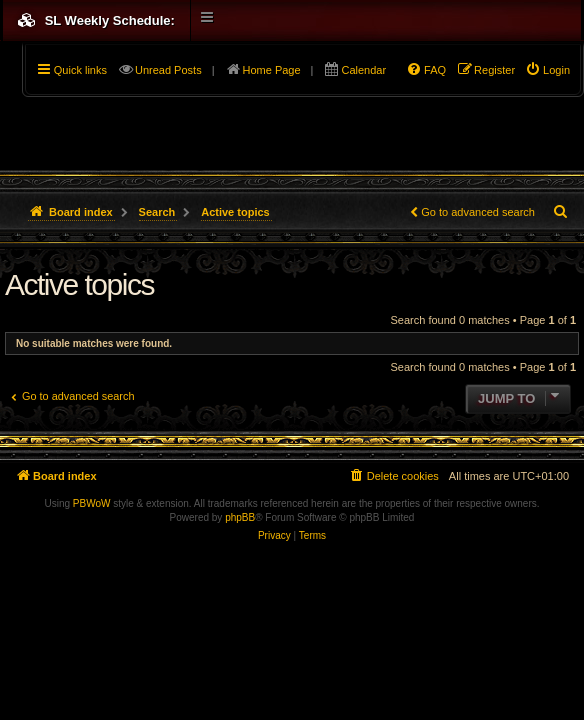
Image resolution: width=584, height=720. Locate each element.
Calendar (363, 70)
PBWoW (92, 503)
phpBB (240, 517)
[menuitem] (547, 70)
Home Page (272, 70)
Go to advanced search (478, 212)
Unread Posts (168, 70)
